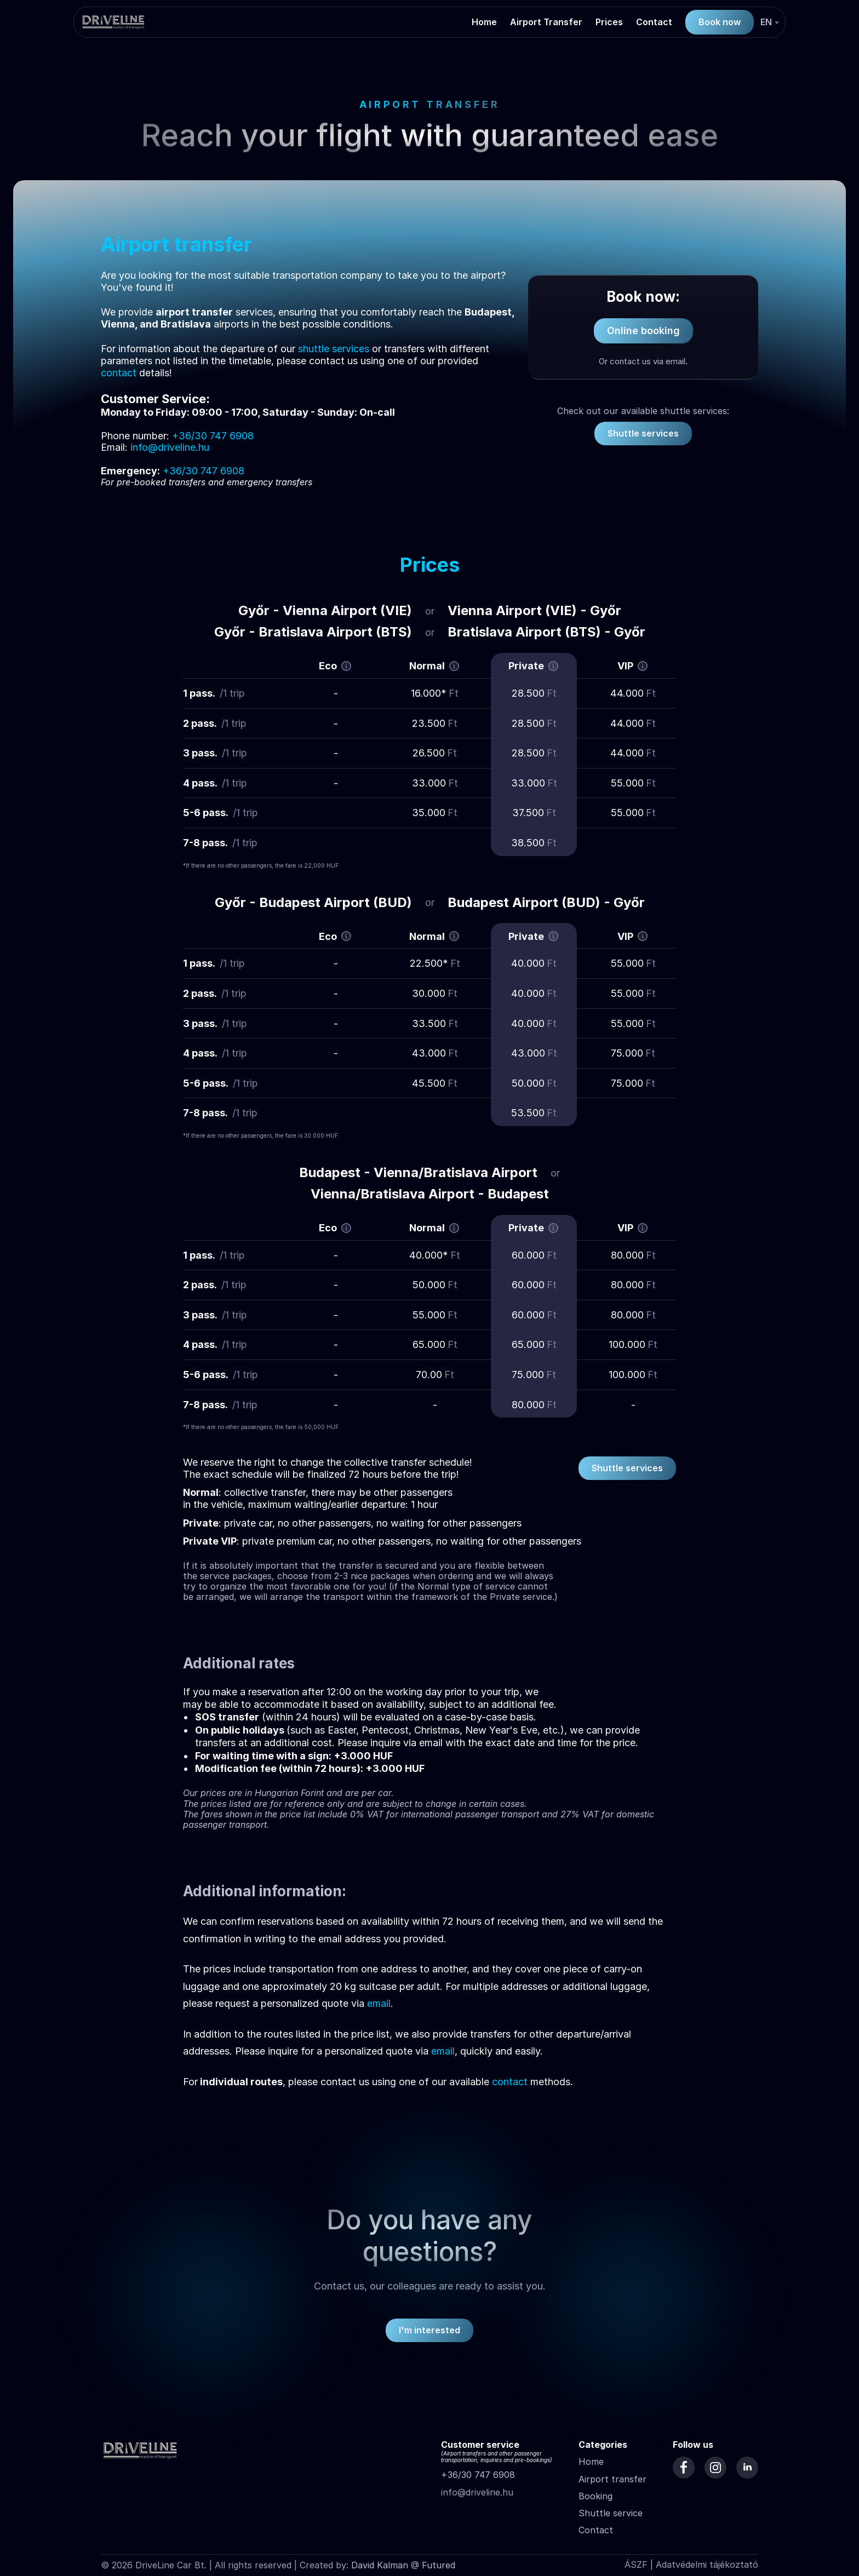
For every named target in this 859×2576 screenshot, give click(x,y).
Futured (438, 2565)
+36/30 (189, 435)
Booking (595, 2496)
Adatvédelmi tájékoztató (707, 2564)
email (379, 2003)
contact (118, 372)
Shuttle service (611, 2513)
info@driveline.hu (169, 447)
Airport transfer (612, 2479)
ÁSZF (636, 2564)
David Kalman (379, 2565)
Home (591, 2461)
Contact (596, 2530)
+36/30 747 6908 (478, 2474)
